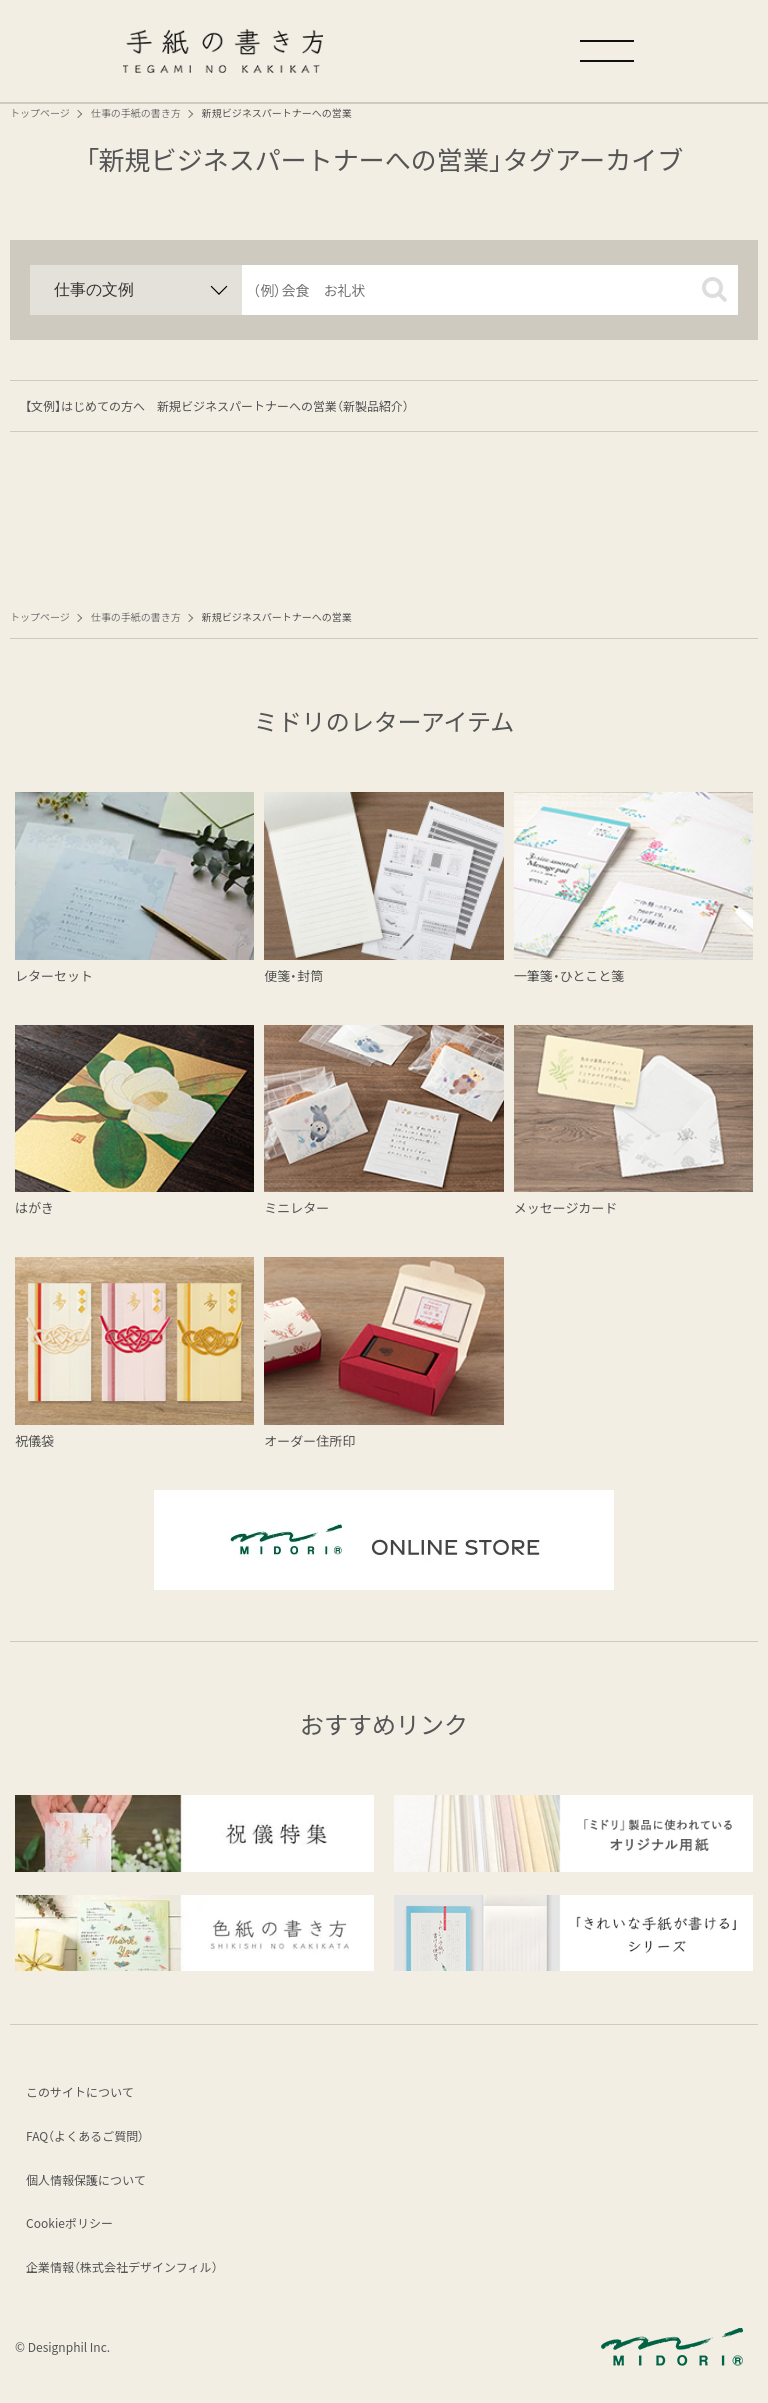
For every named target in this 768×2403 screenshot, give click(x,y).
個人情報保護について (89, 2182)
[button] (714, 289)
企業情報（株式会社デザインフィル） (124, 2269)
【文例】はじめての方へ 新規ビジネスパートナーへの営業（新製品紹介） (217, 405)
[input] (490, 290)
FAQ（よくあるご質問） (88, 2138)
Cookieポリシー (72, 2225)
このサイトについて (83, 2094)
